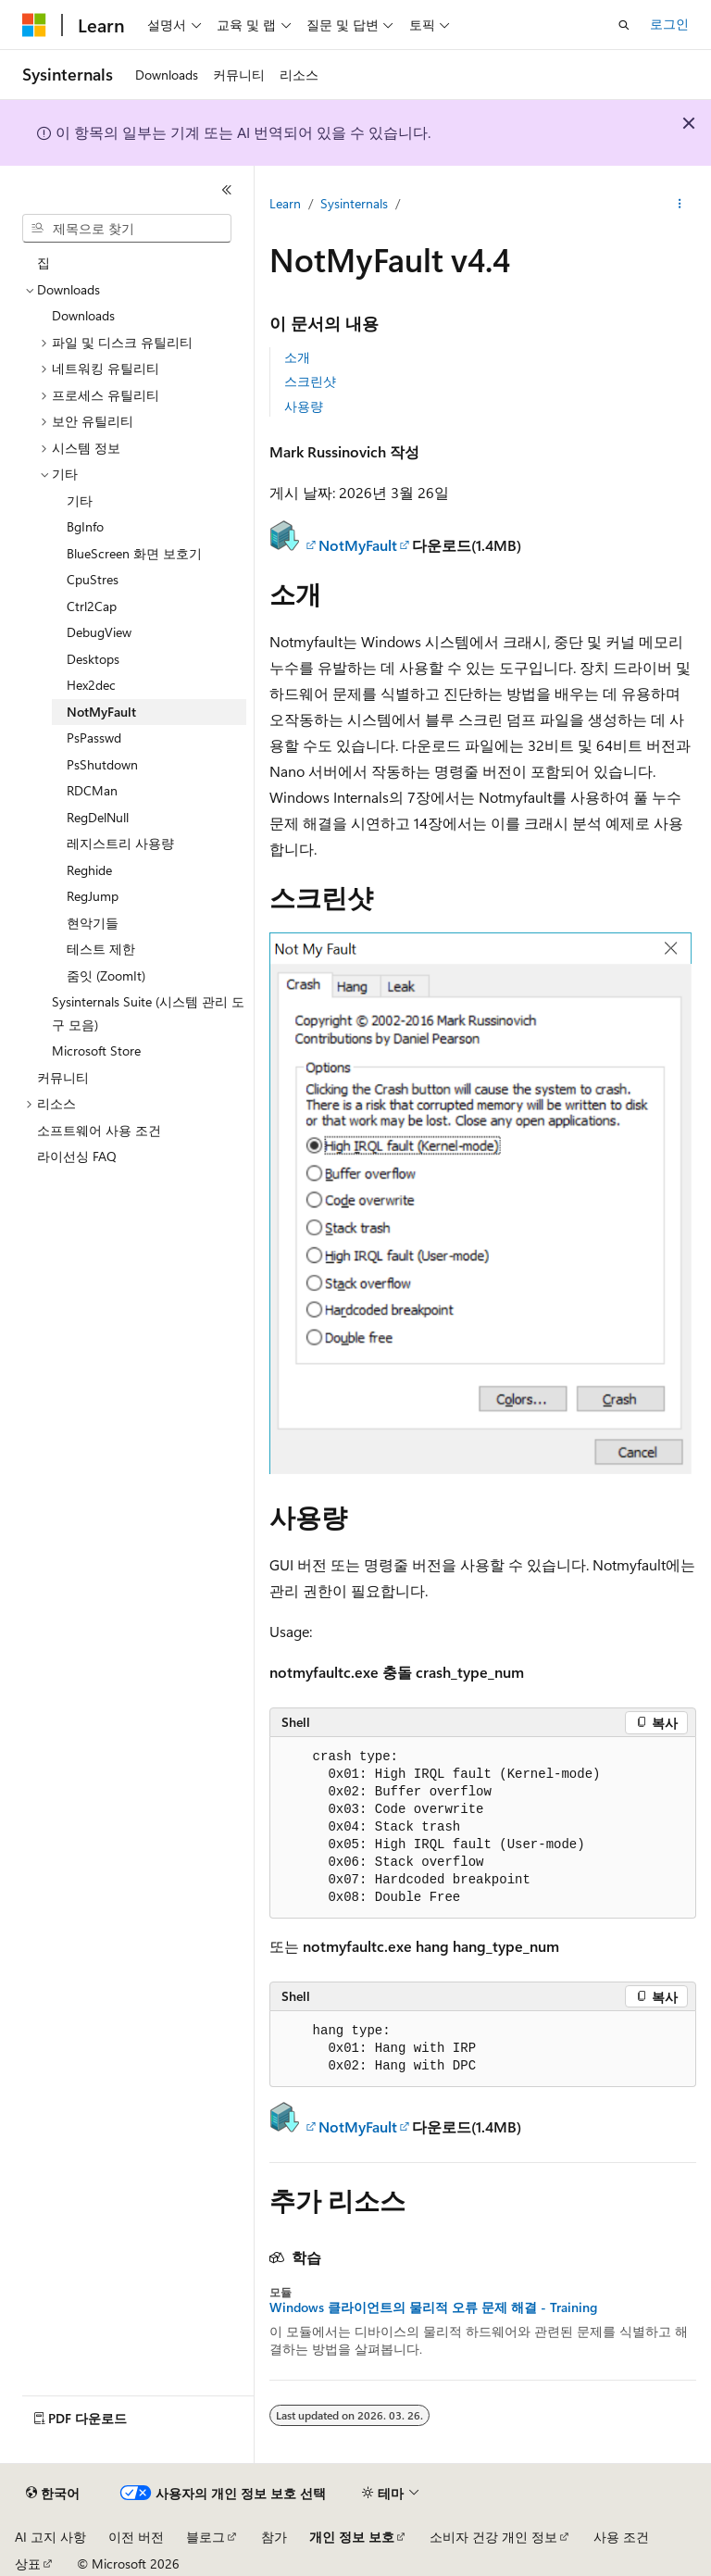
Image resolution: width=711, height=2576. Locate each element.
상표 (28, 2563)
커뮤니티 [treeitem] (63, 1077)
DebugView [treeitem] (99, 632)
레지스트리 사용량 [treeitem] (120, 843)
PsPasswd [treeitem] (94, 737)
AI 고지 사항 (50, 2536)
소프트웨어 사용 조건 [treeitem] (99, 1130)
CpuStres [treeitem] (92, 579)
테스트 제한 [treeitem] (101, 948)
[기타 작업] (680, 204)
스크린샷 (310, 381)
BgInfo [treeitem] (85, 526)
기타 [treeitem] (80, 500)
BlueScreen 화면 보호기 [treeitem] (134, 553)
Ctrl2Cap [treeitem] (92, 606)
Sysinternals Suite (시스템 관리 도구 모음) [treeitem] (148, 1013)
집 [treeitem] (43, 262)
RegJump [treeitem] (92, 896)
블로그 (205, 2536)
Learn (285, 203)
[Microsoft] (34, 25)
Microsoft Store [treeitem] (96, 1050)
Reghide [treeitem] (89, 870)
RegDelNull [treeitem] (98, 817)
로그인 (669, 23)
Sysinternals (354, 203)
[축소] (226, 189)
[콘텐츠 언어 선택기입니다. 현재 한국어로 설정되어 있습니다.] (53, 2493)
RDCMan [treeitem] (92, 790)
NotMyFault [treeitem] (101, 711)
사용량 (303, 406)
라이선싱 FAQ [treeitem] (77, 1156)
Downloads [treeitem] (83, 315)
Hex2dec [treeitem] (91, 685)
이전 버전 (136, 2536)
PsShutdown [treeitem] (102, 764)
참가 (274, 2536)
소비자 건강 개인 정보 (493, 2536)
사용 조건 (621, 2536)
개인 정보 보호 (351, 2536)
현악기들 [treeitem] (92, 923)
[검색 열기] (623, 25)
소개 (297, 357)
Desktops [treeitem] (93, 659)
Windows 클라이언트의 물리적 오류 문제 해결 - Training (433, 2307)
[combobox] (126, 229)
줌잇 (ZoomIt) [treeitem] (106, 975)
